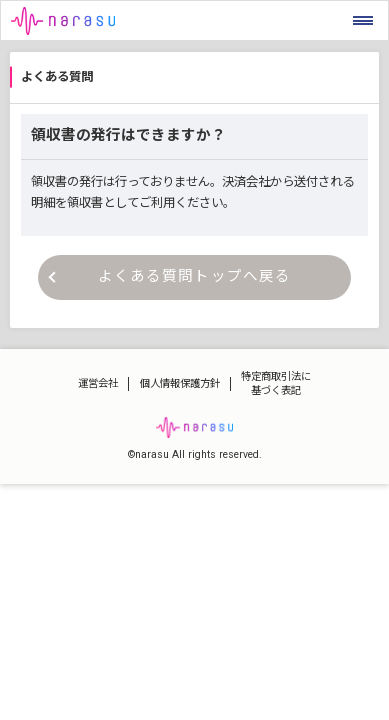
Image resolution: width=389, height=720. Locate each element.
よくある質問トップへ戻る (170, 276)
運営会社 (98, 383)
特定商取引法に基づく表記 (276, 384)
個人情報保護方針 (180, 383)
